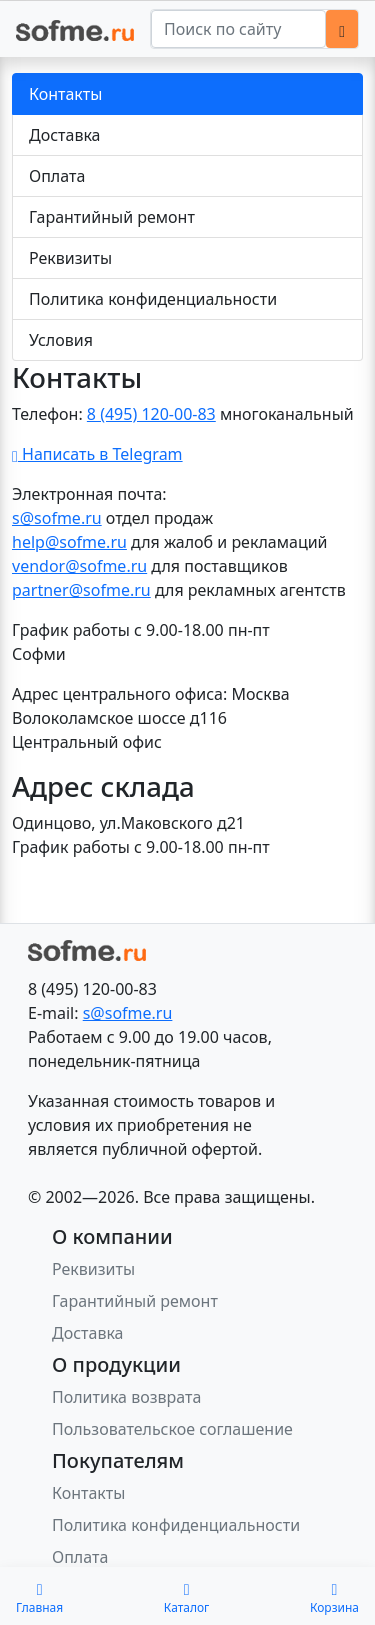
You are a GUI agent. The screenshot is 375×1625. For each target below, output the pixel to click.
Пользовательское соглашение (172, 1429)
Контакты (65, 94)
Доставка (65, 135)
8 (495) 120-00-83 (151, 414)
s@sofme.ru (57, 518)
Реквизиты (70, 258)
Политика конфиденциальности (153, 299)
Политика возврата (126, 1397)
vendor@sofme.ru (79, 566)
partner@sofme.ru (81, 590)
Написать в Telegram (97, 454)
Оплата (57, 176)
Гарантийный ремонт (112, 217)
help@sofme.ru (69, 542)
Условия (61, 340)
